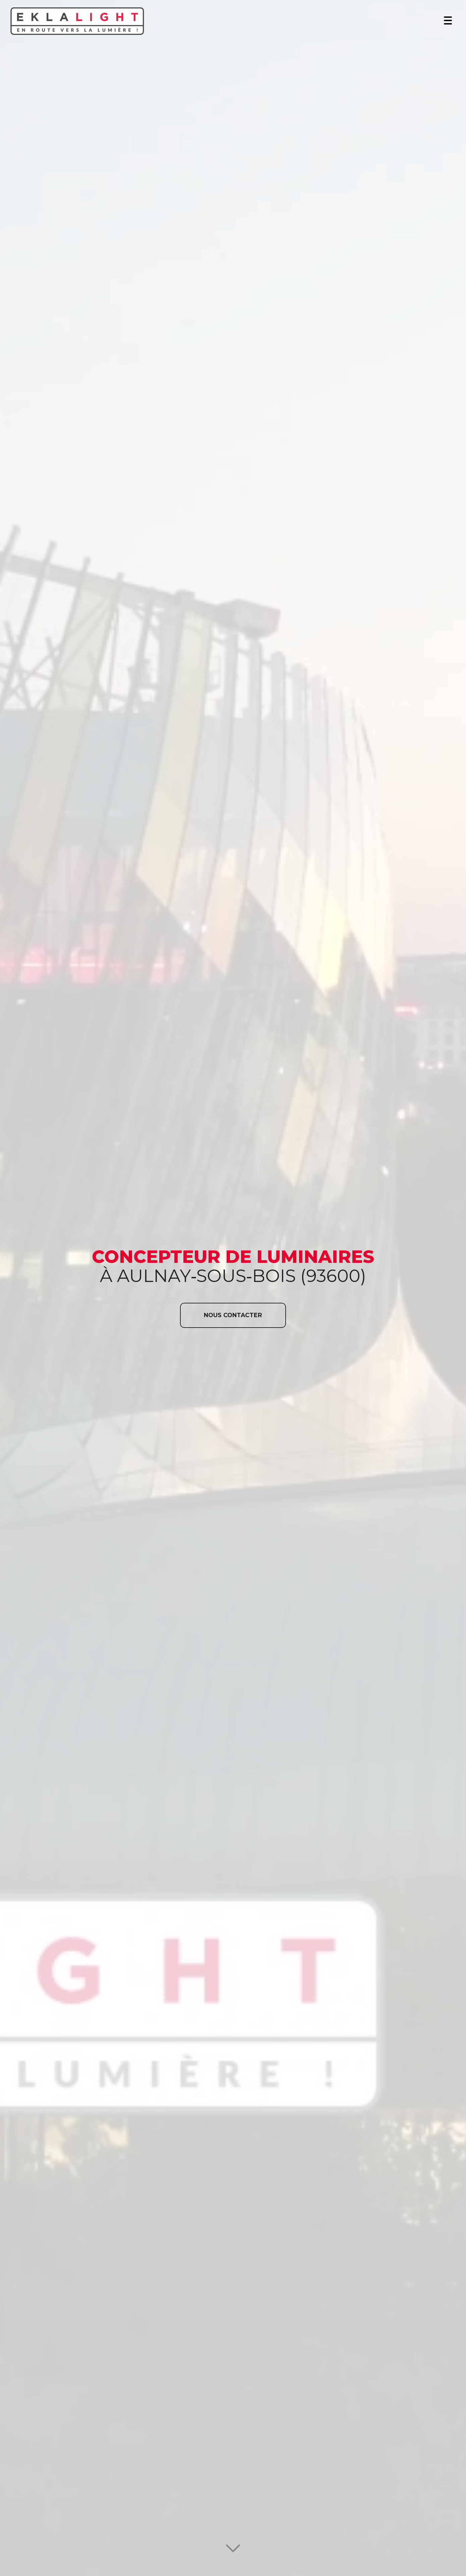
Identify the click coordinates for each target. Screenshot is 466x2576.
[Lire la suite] (233, 2551)
